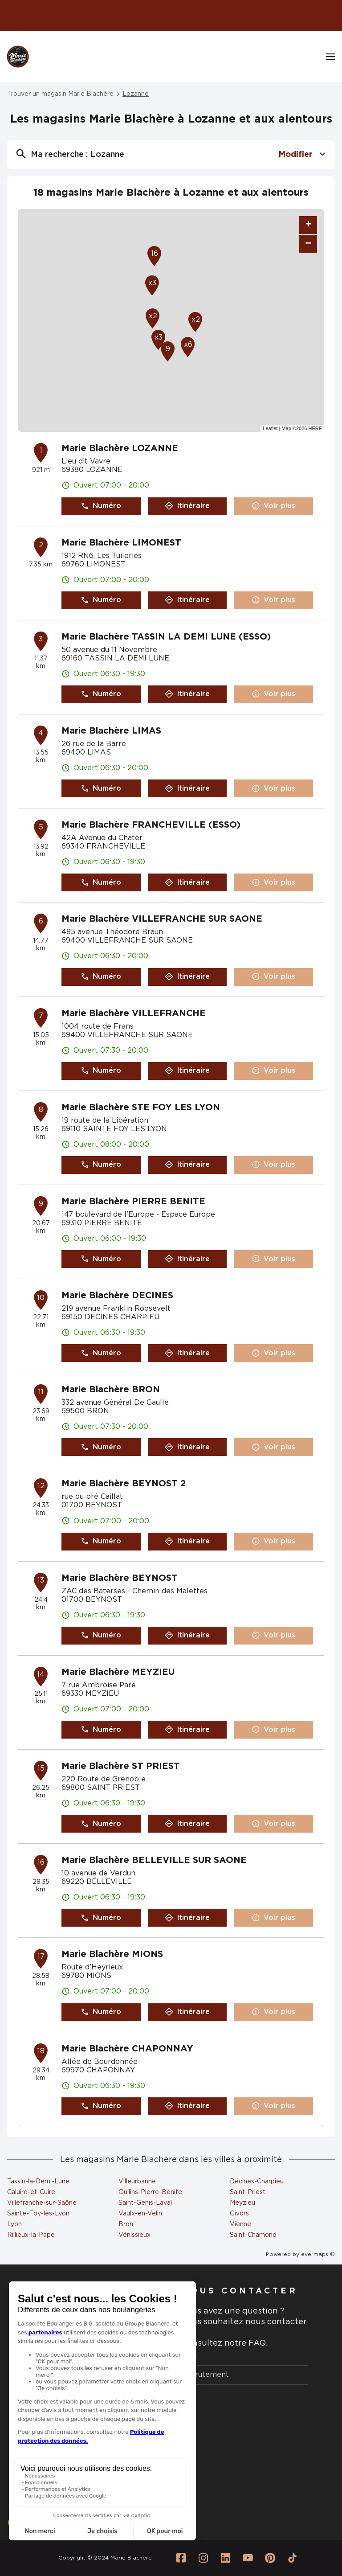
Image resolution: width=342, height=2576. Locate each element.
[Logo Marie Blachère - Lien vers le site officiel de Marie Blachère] (18, 56)
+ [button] (308, 225)
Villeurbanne (137, 2181)
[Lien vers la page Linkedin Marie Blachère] (226, 2558)
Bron (125, 2224)
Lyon (14, 2224)
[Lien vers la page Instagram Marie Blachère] (203, 2558)
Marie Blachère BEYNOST (119, 1578)
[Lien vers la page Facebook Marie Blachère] (181, 2558)
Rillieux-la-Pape (31, 2235)
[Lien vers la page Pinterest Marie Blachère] (270, 2558)
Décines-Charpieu (257, 2181)
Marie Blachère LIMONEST (121, 542)
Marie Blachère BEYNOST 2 (123, 1483)
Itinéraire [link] (187, 506)
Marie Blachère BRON (110, 1389)
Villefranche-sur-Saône (42, 2203)
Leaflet (270, 428)
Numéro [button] (101, 506)
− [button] (308, 243)
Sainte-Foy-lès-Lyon (38, 2214)
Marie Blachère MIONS (112, 1954)
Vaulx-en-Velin (140, 2214)
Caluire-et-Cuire (31, 2192)
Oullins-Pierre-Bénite (150, 2192)
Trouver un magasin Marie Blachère (60, 94)
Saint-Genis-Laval (145, 2203)
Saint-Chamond (253, 2235)
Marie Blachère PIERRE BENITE (133, 1201)
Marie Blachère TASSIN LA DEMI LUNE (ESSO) (166, 636)
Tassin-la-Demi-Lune (38, 2181)
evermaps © (318, 2254)
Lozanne (135, 94)
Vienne (240, 2224)
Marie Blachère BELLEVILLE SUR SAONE (154, 1860)
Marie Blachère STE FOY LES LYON (140, 1107)
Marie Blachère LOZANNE (119, 448)
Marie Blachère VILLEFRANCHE (133, 1013)
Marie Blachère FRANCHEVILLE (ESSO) (150, 824)
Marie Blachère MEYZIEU (118, 1672)
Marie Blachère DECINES (117, 1295)
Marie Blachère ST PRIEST (120, 1766)
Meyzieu (242, 2203)
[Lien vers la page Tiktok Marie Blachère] (292, 2558)
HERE (315, 428)
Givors (239, 2214)
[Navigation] (330, 56)
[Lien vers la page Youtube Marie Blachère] (248, 2558)
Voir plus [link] (273, 506)
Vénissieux (134, 2235)
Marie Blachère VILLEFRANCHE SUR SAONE (161, 919)
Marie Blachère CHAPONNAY (127, 2048)
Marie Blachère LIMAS (111, 730)
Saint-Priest (247, 2192)
